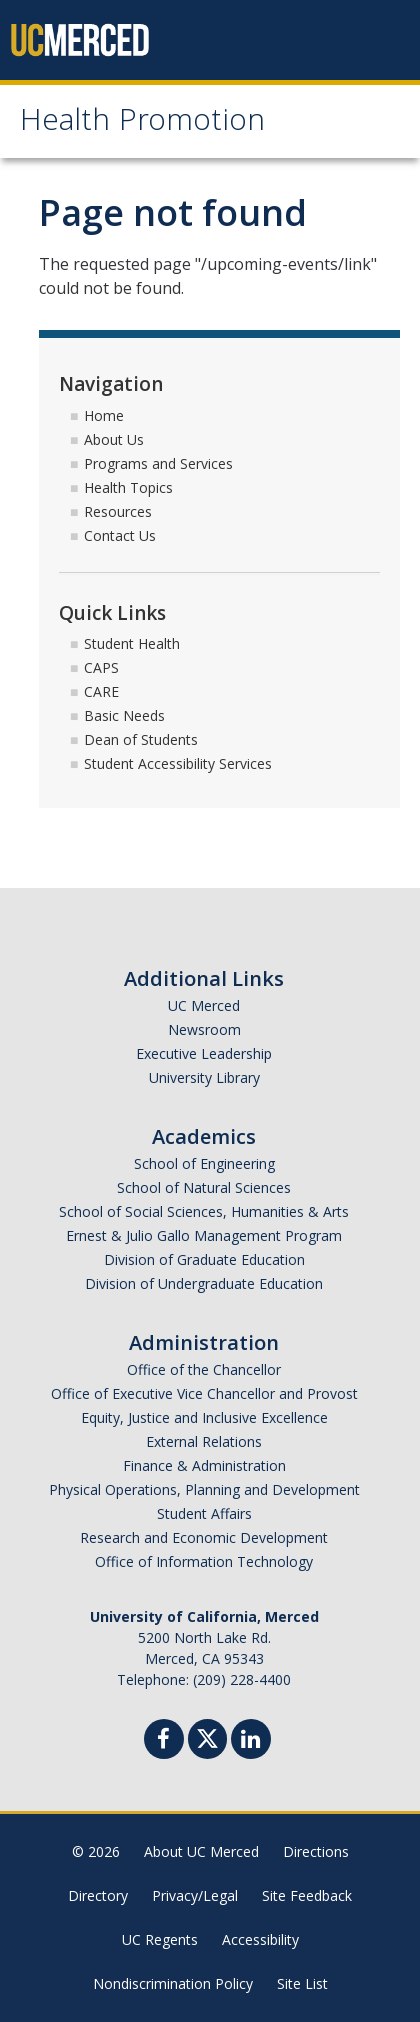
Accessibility (260, 1939)
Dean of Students (141, 739)
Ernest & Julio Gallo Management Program (204, 1235)
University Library (204, 1077)
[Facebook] (164, 1741)
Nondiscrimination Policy (173, 1983)
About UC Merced (201, 1851)
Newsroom (204, 1029)
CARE (101, 691)
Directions (316, 1851)
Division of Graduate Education (204, 1259)
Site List (302, 1983)
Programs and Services (158, 463)
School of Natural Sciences (204, 1187)
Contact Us (120, 535)
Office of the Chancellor (204, 1369)
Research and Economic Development (204, 1537)
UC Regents (160, 1939)
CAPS (101, 667)
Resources (118, 511)
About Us (114, 439)
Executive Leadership (204, 1053)
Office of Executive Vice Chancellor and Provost (204, 1393)
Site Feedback (307, 1895)
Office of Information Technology (204, 1561)
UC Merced (204, 1005)
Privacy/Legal (195, 1895)
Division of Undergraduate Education (204, 1283)
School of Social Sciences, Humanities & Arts (204, 1211)
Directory (98, 1895)
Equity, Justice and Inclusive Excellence (204, 1417)
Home (104, 415)
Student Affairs (204, 1513)
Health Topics (128, 487)
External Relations (204, 1441)
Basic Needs (124, 715)
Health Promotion (142, 123)
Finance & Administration (204, 1465)
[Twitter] (207, 1736)
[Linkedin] (251, 1741)
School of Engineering (204, 1163)
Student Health (132, 643)
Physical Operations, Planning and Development (204, 1489)
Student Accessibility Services (178, 763)
